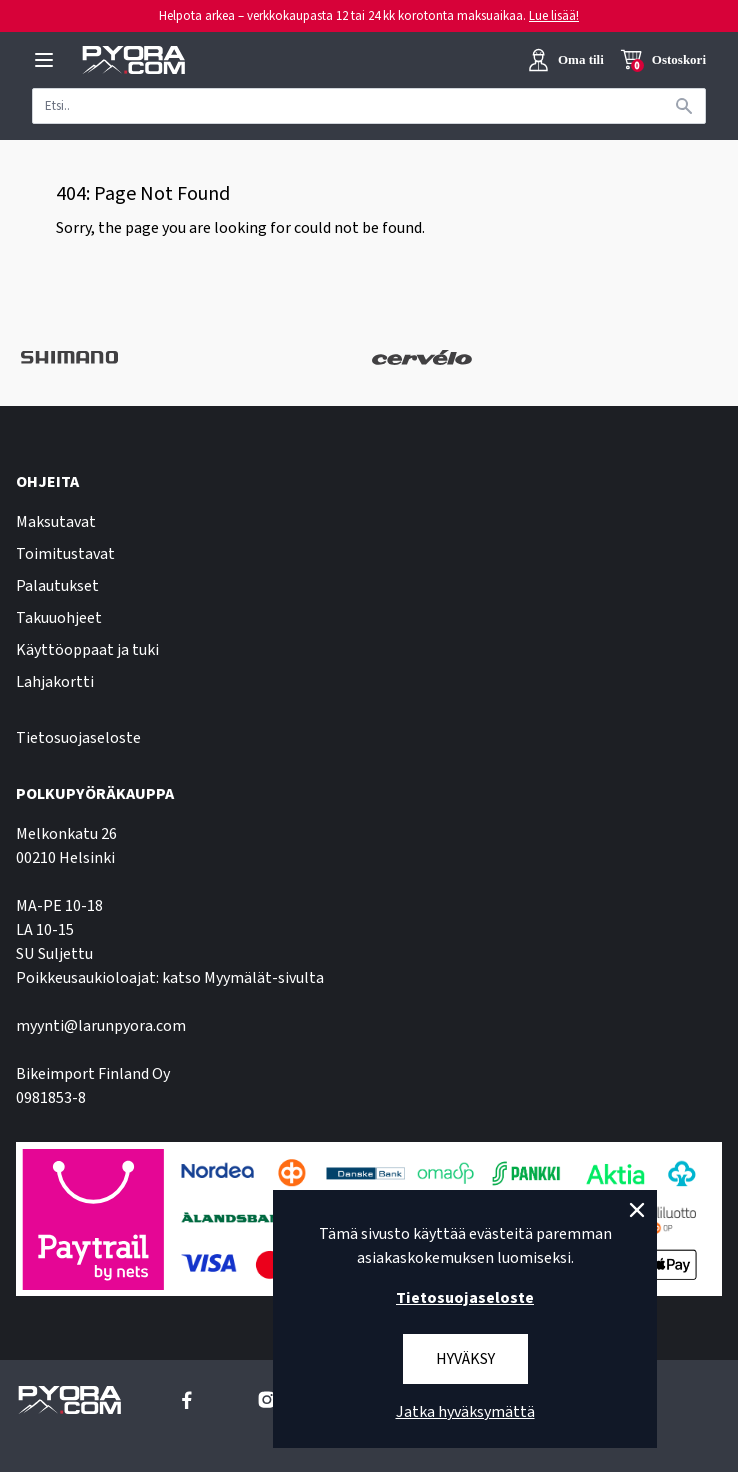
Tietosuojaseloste (78, 738)
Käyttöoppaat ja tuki (87, 650)
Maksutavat (56, 522)
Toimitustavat (65, 554)
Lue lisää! (554, 16)
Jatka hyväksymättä (465, 1412)
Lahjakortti (55, 682)
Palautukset (57, 586)
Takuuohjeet (59, 618)
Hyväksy (465, 1359)
